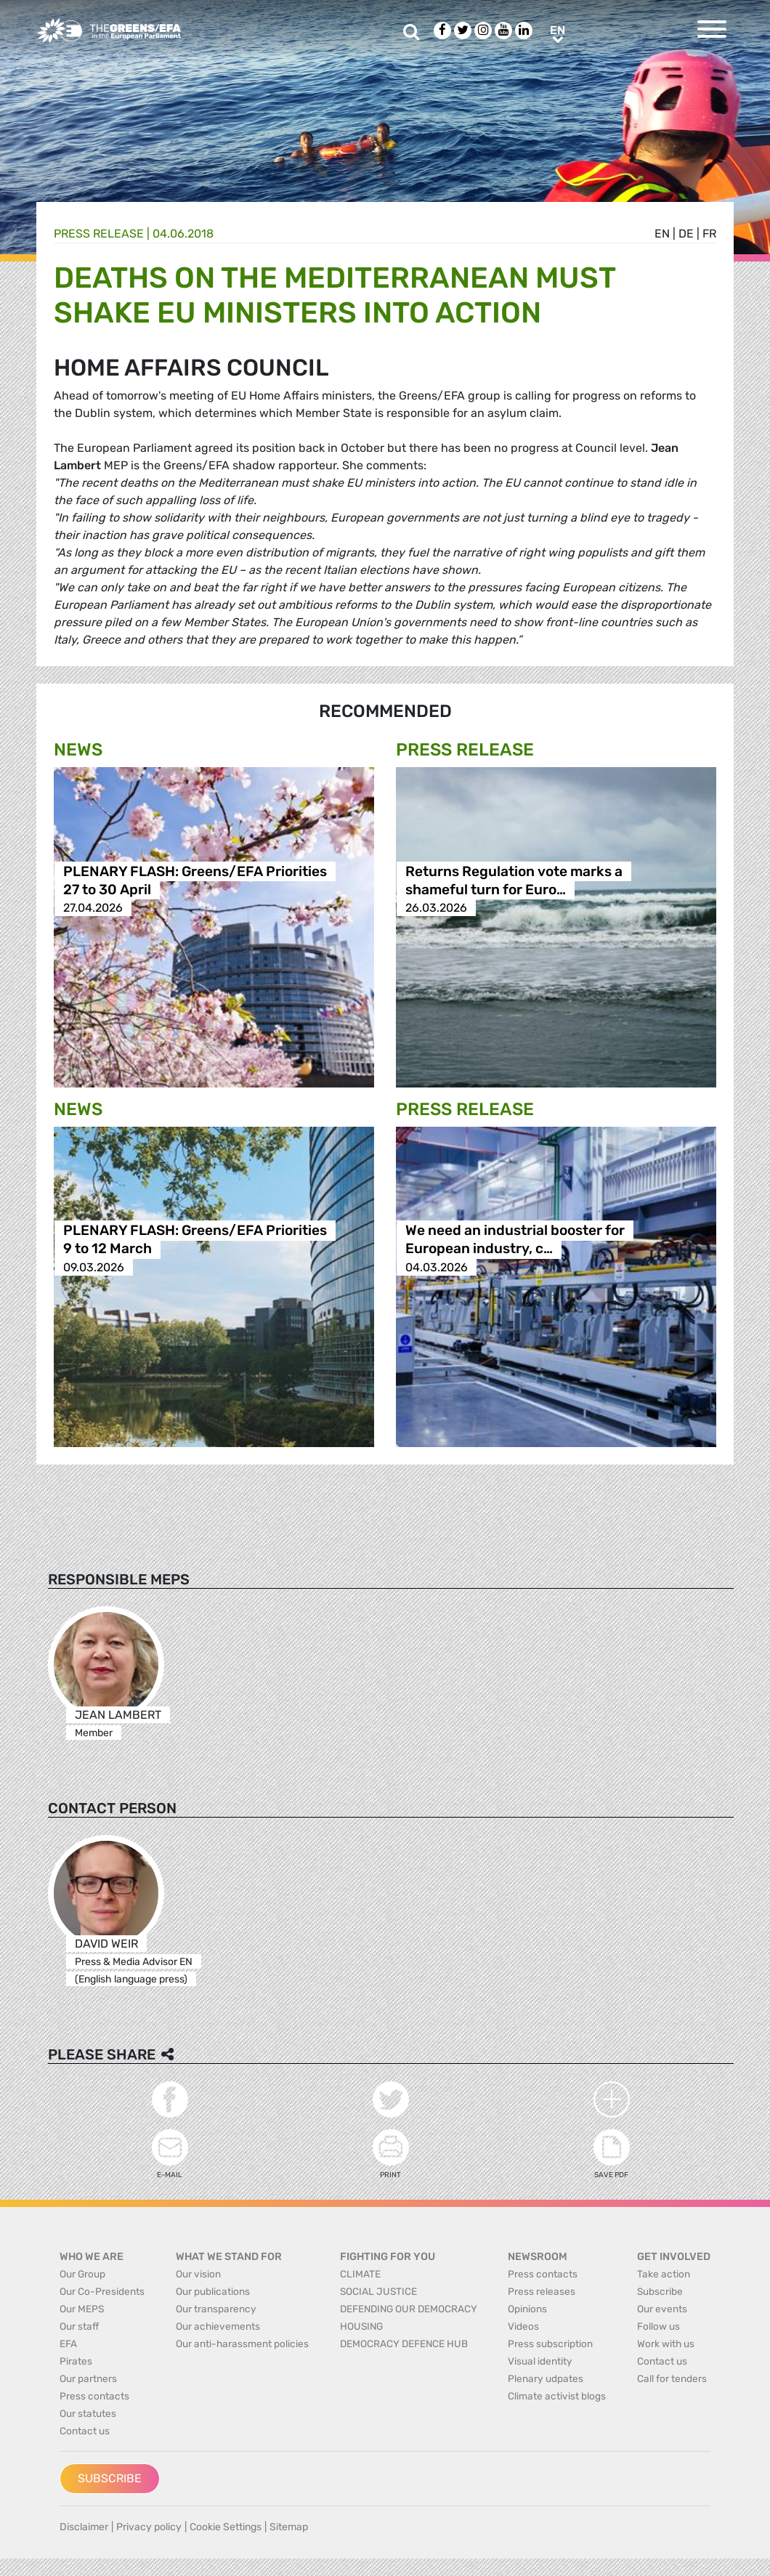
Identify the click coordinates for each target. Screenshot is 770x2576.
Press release (99, 233)
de (686, 233)
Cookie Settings (226, 2527)
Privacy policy (149, 2527)
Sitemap (289, 2527)
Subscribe (110, 2478)
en (662, 233)
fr (709, 233)
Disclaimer (84, 2527)
